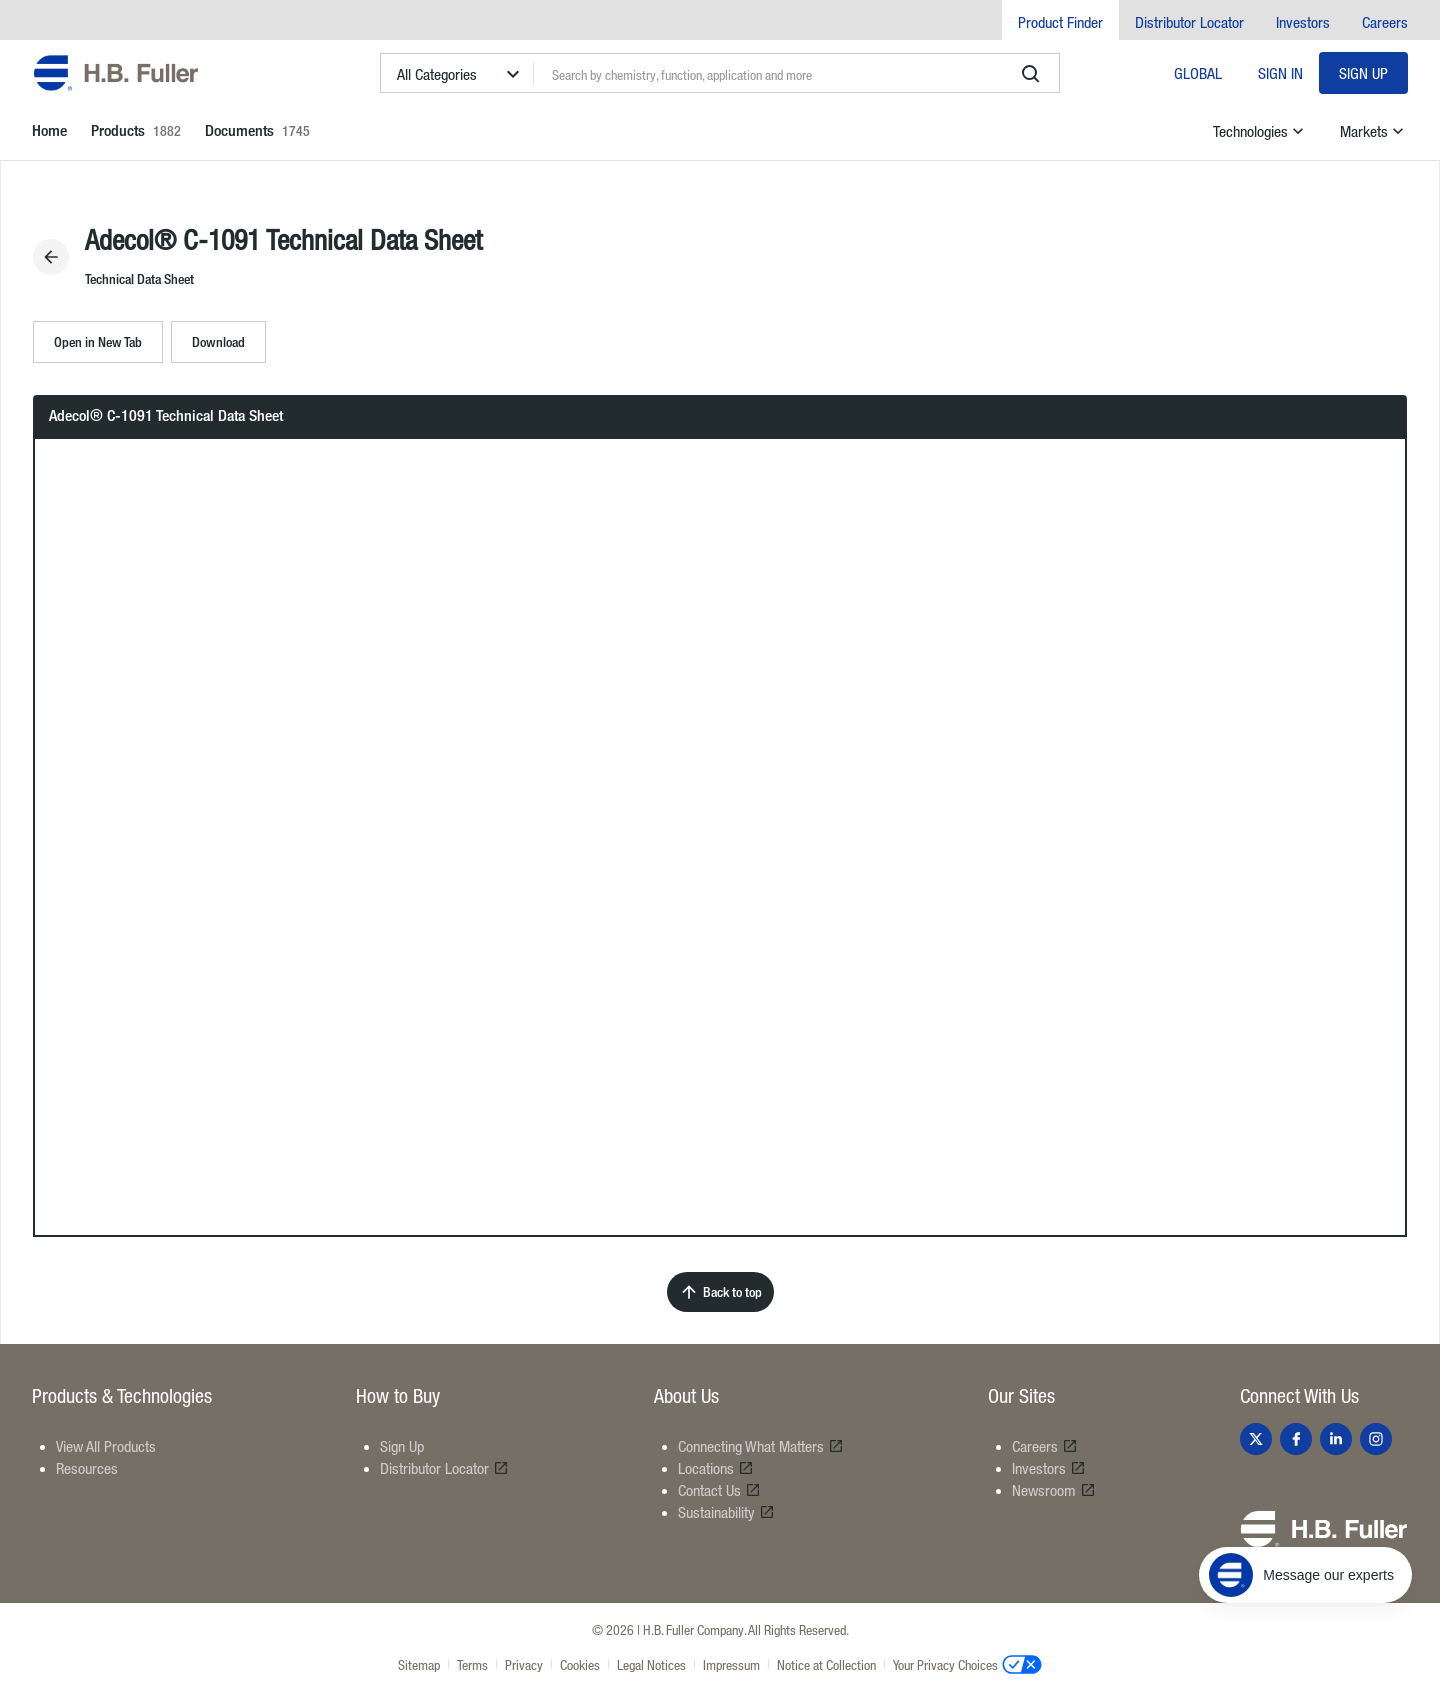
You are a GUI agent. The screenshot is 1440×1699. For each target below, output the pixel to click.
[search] (1031, 74)
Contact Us (719, 1490)
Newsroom (1054, 1490)
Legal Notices (651, 1664)
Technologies (1260, 131)
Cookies (580, 1664)
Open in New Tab (98, 341)
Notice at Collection (826, 1664)
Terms (472, 1664)
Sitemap (419, 1664)
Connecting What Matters (761, 1446)
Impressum (731, 1664)
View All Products (106, 1446)
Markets (1374, 131)
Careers (1385, 22)
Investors (1303, 22)
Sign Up (1363, 73)
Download (218, 341)
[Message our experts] (1305, 1575)
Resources (87, 1468)
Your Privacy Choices (967, 1664)
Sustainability (726, 1512)
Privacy (524, 1664)
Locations (716, 1468)
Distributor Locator (1189, 22)
